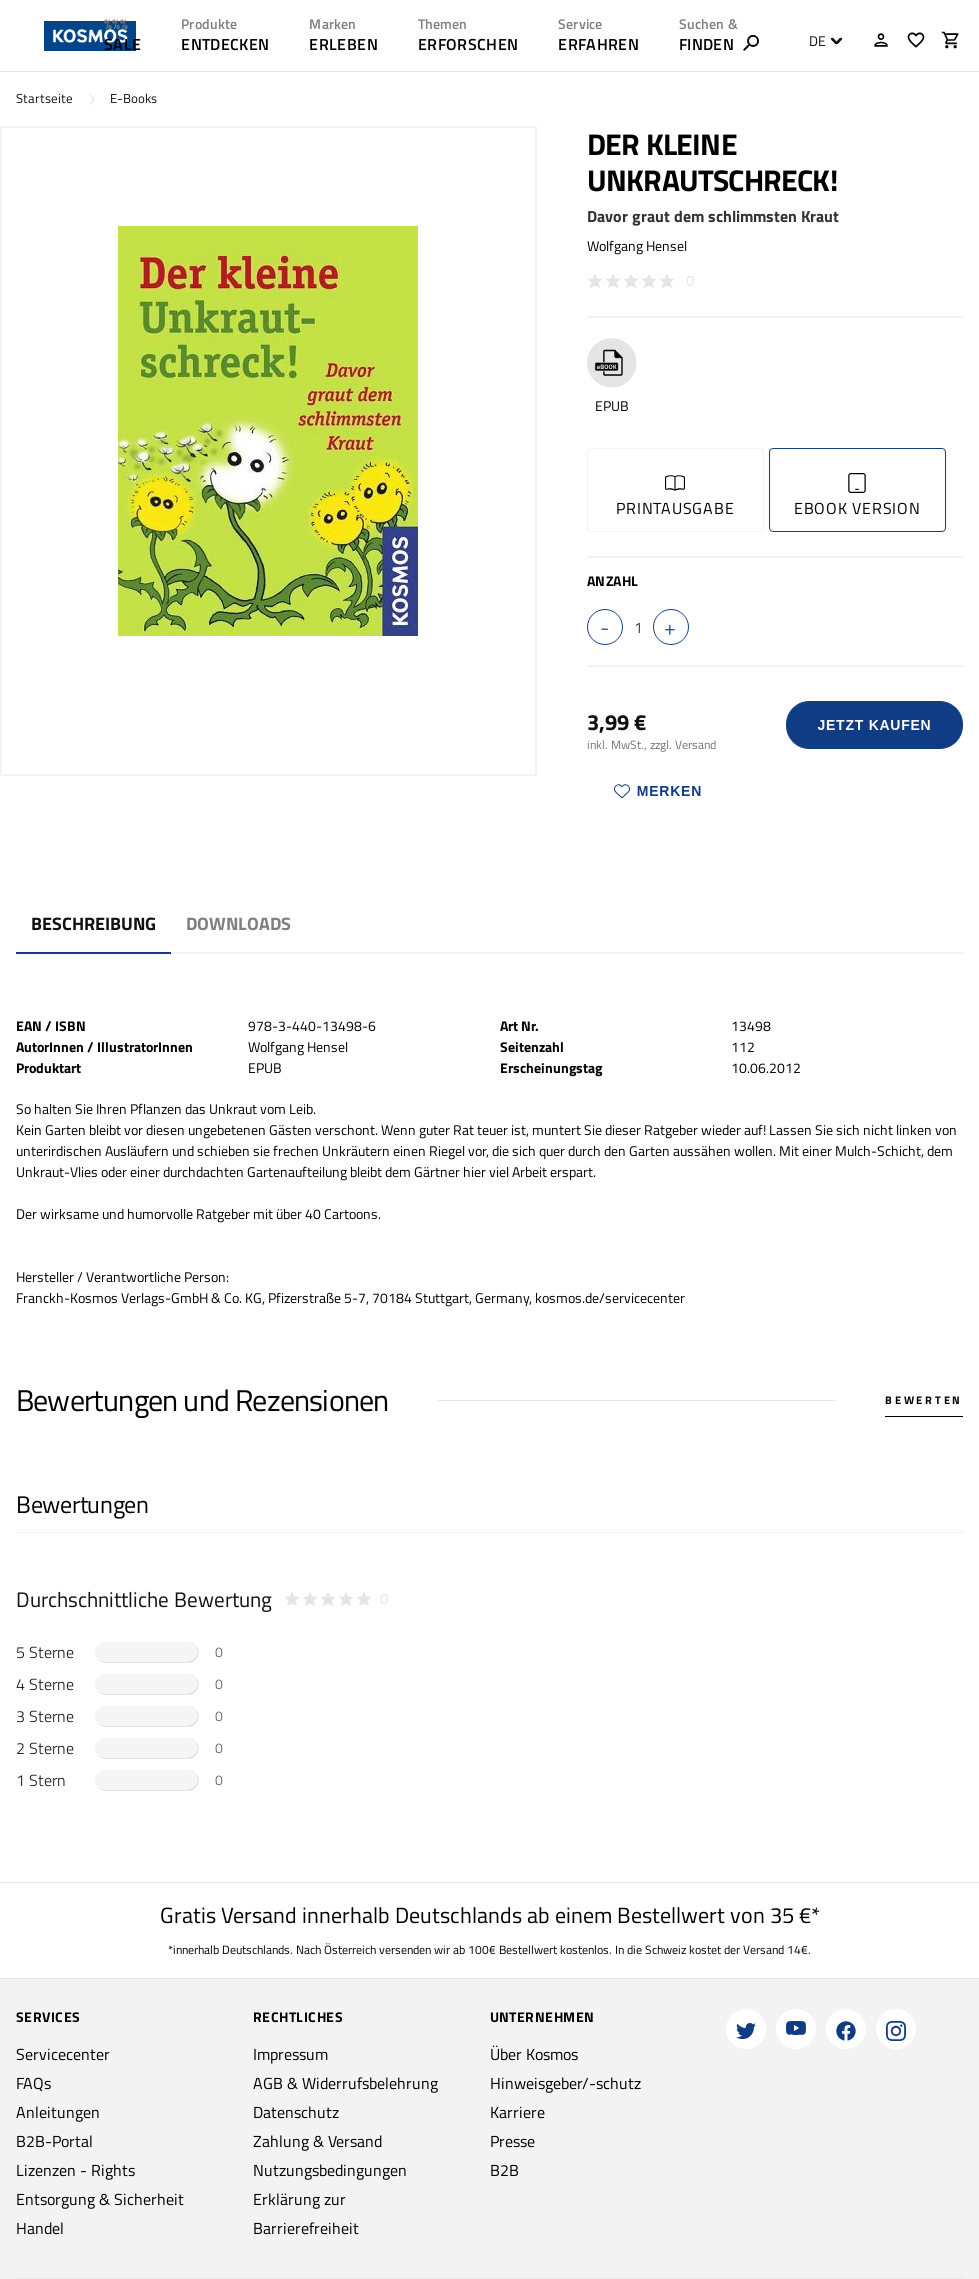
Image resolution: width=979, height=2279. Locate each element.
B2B (504, 2170)
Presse (512, 2141)
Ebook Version (857, 496)
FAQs (33, 2083)
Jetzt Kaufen (874, 725)
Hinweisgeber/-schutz (565, 2083)
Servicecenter (63, 2054)
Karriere (517, 2112)
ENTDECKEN (225, 44)
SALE (122, 44)
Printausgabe (675, 496)
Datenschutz (296, 2112)
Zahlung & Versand (317, 2141)
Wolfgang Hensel (637, 245)
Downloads (238, 923)
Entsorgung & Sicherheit (100, 2199)
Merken (658, 791)
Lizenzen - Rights (75, 2170)
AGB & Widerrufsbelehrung (345, 2083)
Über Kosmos (534, 2054)
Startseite (44, 98)
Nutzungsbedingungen (330, 2170)
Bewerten (924, 1400)
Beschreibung (93, 923)
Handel (40, 2228)
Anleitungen (58, 2112)
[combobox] (820, 41)
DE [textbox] (817, 41)
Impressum (290, 2054)
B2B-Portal (54, 2141)
